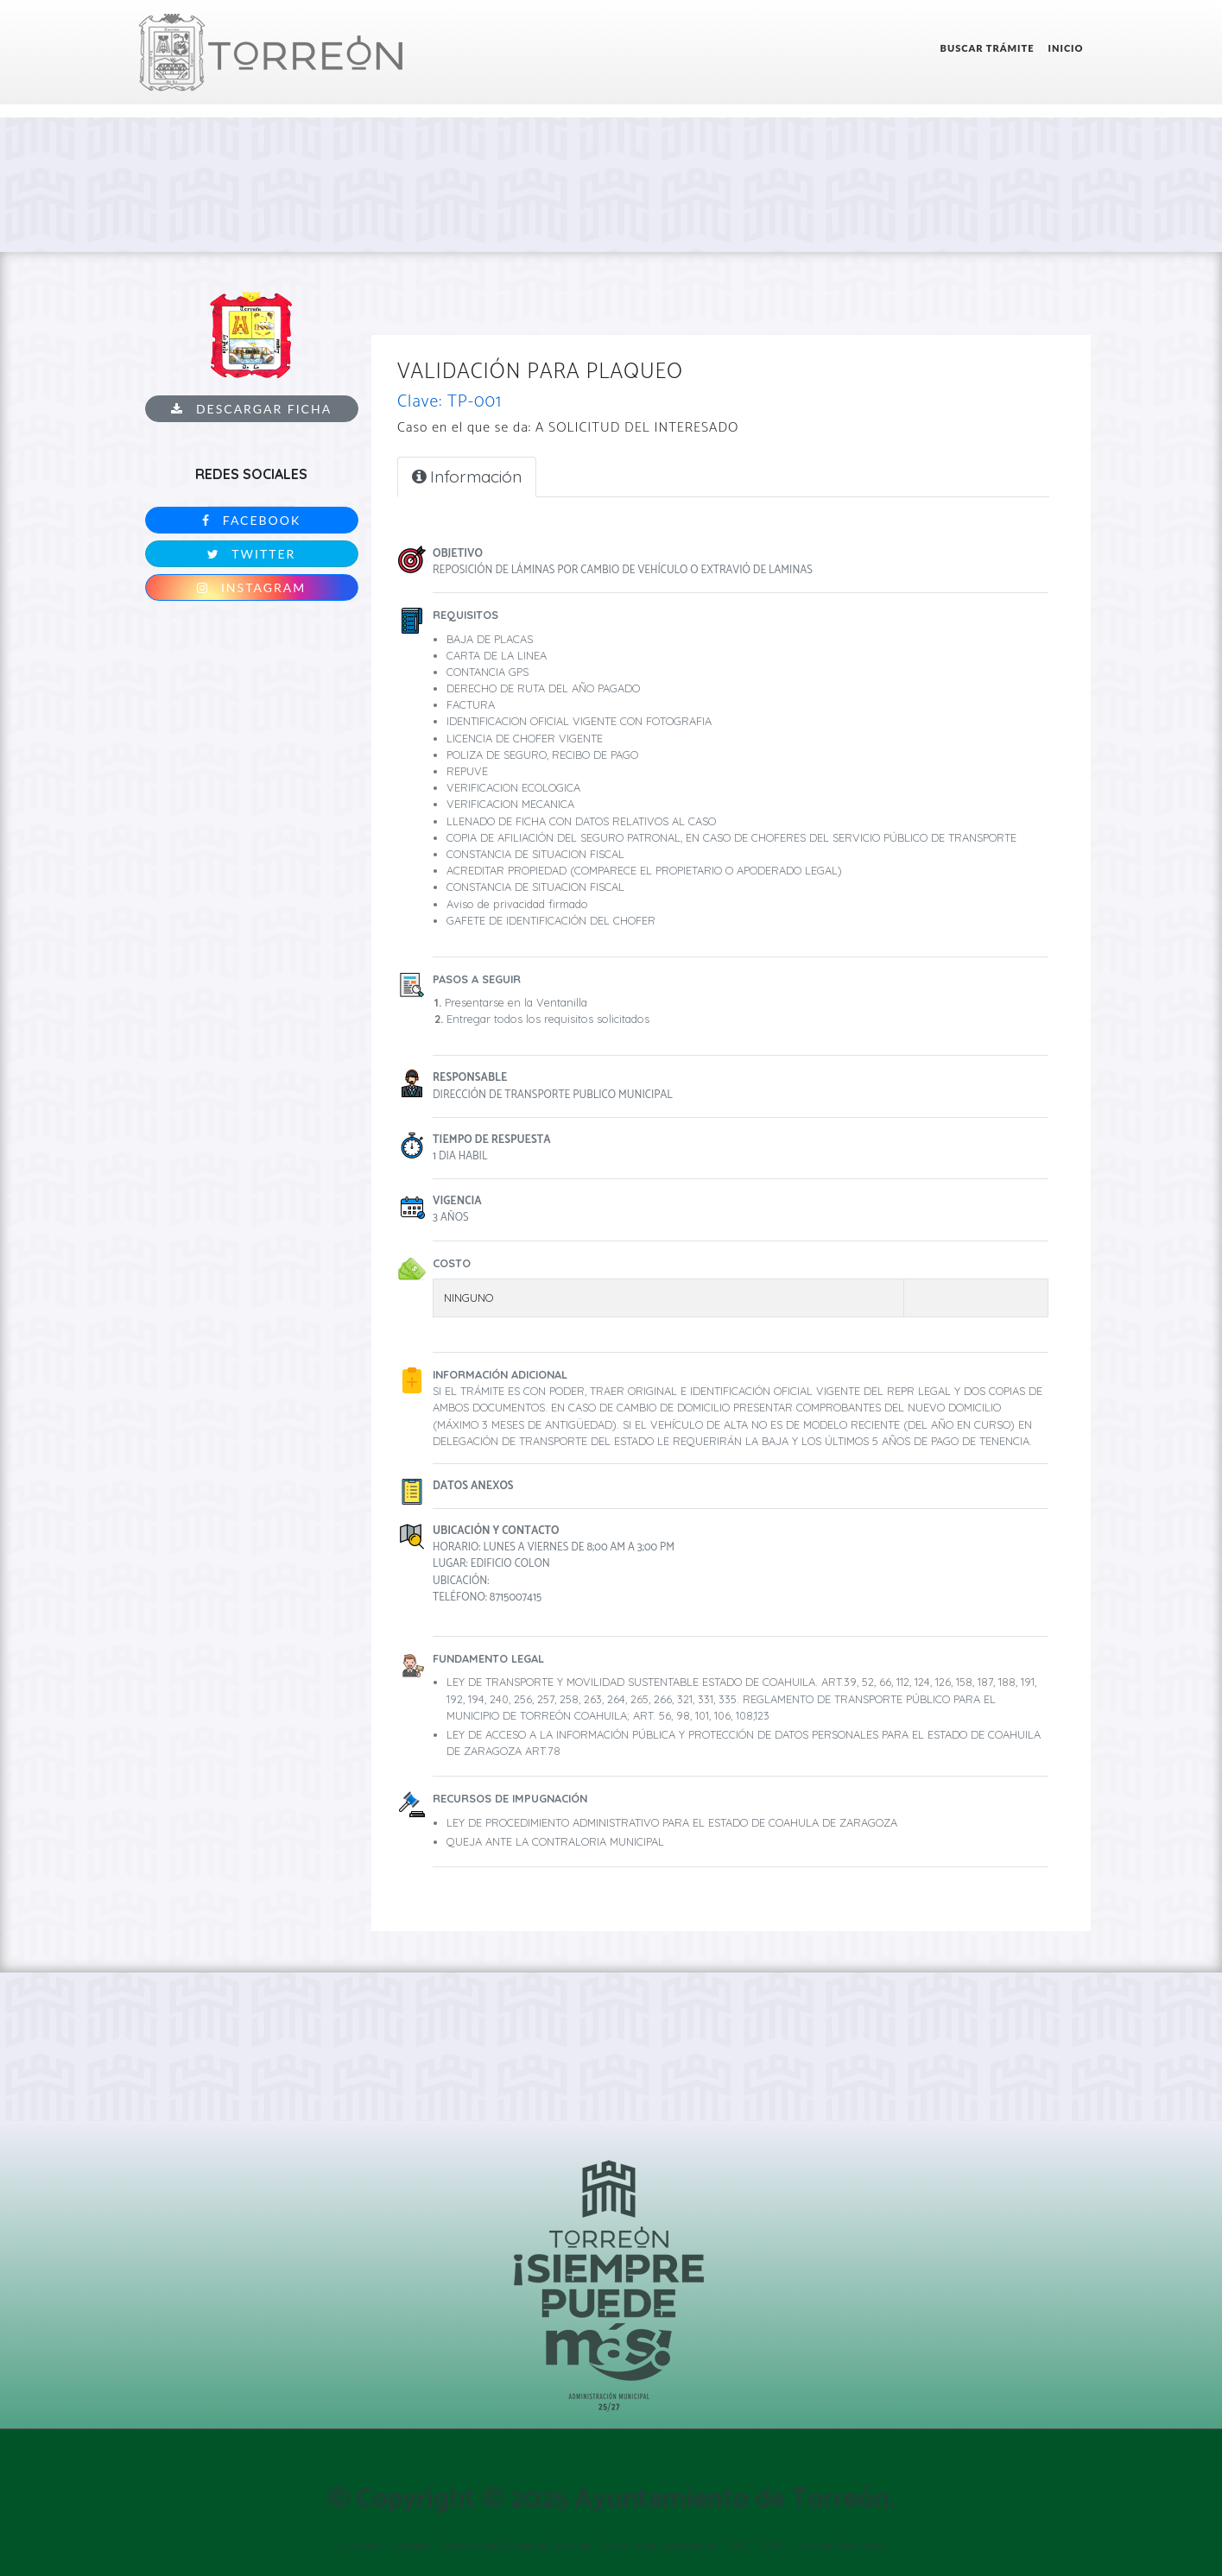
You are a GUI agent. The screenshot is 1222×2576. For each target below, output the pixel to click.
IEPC (736, 2545)
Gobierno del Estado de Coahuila (515, 2545)
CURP (770, 2545)
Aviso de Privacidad (384, 2545)
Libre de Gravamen (839, 2545)
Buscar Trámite (987, 48)
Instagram (251, 587)
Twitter (251, 553)
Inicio (1066, 48)
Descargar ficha (251, 408)
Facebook (251, 520)
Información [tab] (467, 476)
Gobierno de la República (658, 2545)
